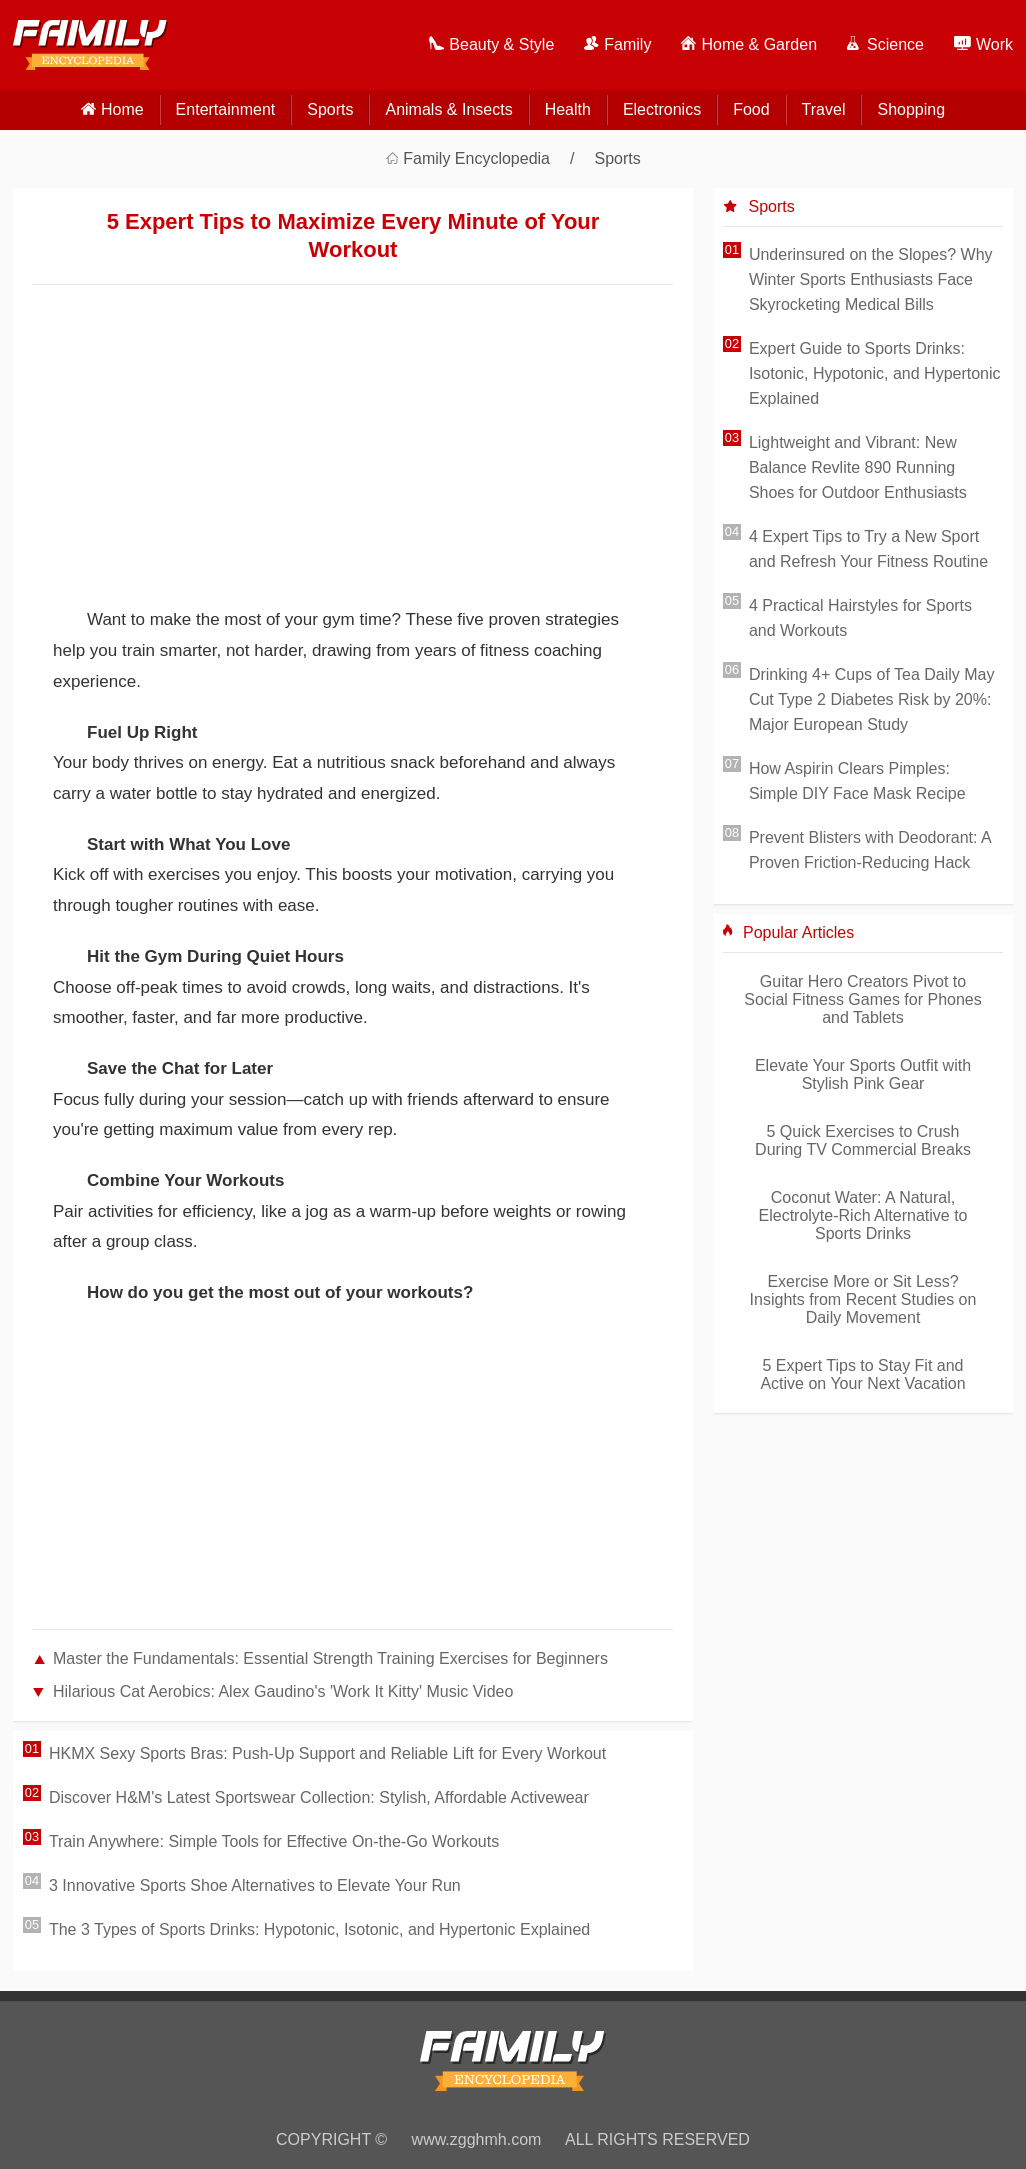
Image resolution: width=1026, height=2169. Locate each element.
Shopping (911, 109)
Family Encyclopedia (476, 158)
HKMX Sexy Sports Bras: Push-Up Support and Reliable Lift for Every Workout (327, 1753)
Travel (824, 109)
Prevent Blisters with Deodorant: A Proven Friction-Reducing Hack (870, 850)
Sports (330, 109)
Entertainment (226, 109)
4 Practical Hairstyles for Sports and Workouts (860, 618)
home (122, 109)
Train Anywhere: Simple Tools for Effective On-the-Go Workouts (274, 1841)
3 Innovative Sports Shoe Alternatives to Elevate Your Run (255, 1885)
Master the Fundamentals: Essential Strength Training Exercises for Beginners (330, 1658)
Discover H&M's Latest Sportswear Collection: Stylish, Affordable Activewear (319, 1797)
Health (568, 109)
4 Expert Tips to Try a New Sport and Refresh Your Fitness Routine (868, 549)
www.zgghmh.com (477, 2139)
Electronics (662, 109)
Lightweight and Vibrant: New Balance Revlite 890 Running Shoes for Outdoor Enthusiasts (858, 467)
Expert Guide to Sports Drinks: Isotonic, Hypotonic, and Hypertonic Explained (875, 373)
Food (751, 109)
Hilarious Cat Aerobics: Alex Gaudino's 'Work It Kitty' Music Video (283, 1691)
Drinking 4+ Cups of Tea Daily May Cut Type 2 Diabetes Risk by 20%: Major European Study (872, 699)
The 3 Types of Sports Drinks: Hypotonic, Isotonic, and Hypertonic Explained (319, 1929)
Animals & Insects (448, 109)
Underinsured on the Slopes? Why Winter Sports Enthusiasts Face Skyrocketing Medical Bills (871, 279)
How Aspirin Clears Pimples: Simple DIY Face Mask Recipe (857, 781)
